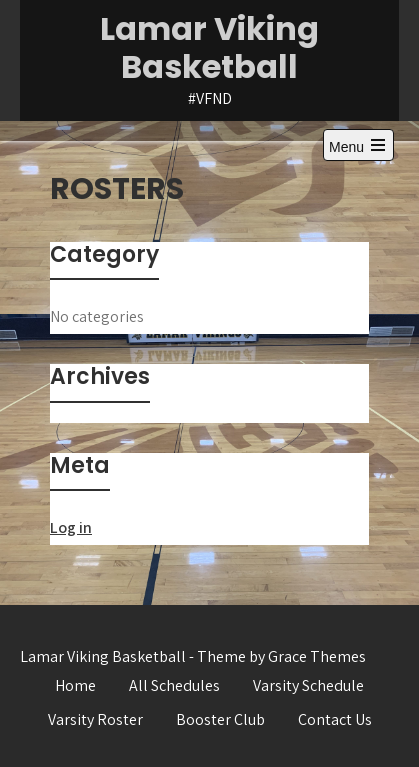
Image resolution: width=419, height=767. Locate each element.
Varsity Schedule (308, 685)
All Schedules (174, 685)
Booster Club (220, 719)
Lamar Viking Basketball (209, 47)
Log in (71, 527)
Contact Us (335, 719)
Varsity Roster (95, 719)
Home (75, 685)
